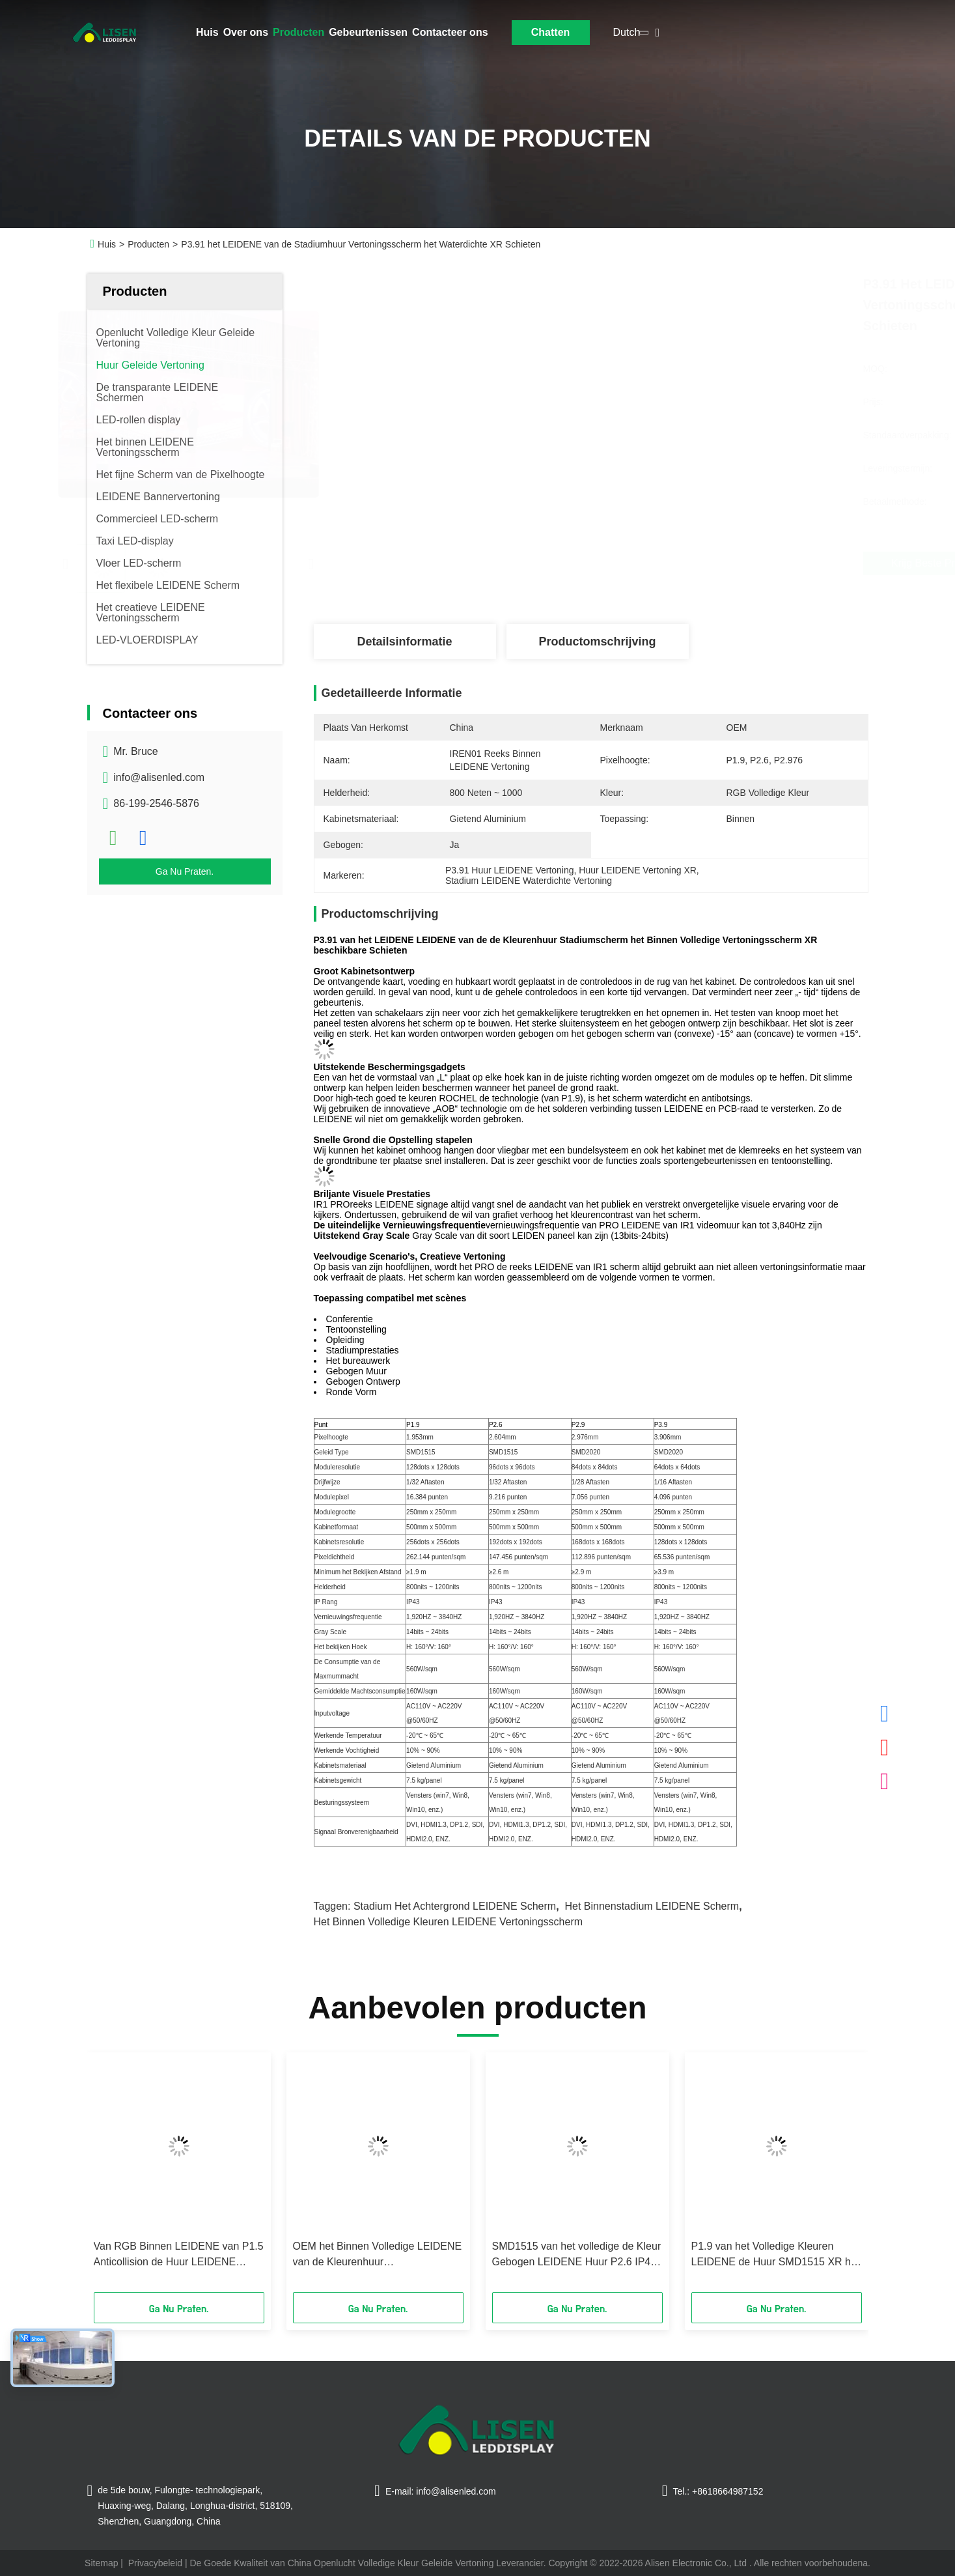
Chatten (550, 32)
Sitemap (101, 2563)
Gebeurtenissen (368, 32)
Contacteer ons (450, 32)
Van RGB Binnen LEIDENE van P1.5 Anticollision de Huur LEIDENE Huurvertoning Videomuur (179, 2255)
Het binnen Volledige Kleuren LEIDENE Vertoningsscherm (448, 1921)
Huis (207, 32)
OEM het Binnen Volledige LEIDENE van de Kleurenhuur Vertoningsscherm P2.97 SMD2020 (377, 2255)
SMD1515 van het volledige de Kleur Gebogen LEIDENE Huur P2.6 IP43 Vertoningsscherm (576, 2255)
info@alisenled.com (158, 777)
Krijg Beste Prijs (665, 563)
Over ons (245, 32)
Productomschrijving (597, 641)
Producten (298, 32)
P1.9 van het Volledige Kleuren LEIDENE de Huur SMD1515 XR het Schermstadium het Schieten (775, 2255)
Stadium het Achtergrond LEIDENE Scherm (454, 1906)
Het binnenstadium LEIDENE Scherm (651, 1906)
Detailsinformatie (404, 641)
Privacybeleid (155, 2563)
